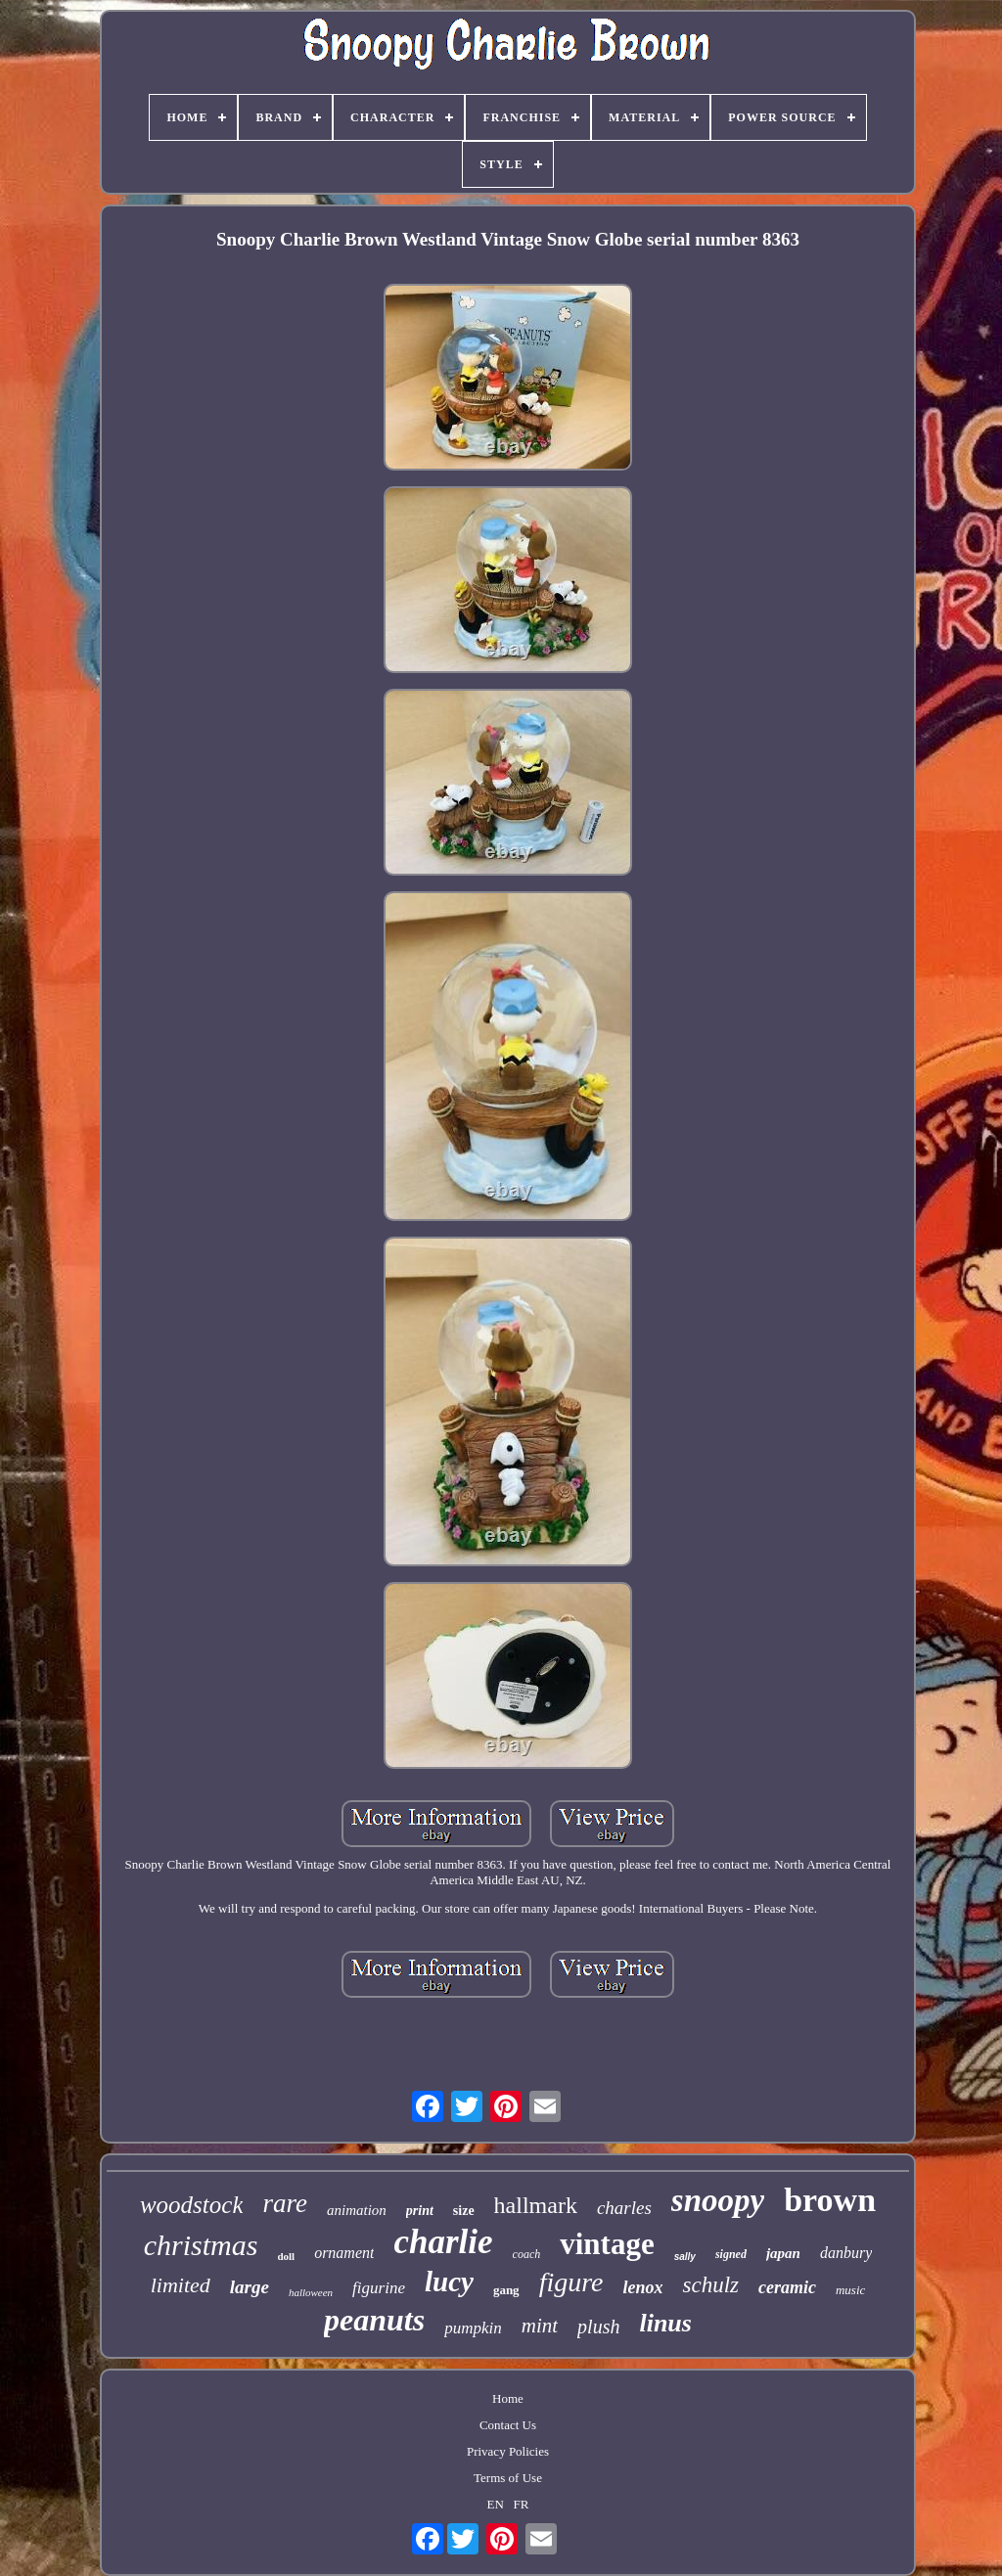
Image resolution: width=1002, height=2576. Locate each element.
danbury (846, 2252)
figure (571, 2282)
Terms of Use (508, 2477)
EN (495, 2504)
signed (731, 2254)
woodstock (192, 2205)
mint (540, 2325)
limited (180, 2285)
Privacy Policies (508, 2451)
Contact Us (507, 2425)
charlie (442, 2242)
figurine (378, 2288)
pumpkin (473, 2328)
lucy (449, 2281)
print (419, 2210)
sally (685, 2256)
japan (783, 2253)
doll (286, 2256)
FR (521, 2504)
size (464, 2210)
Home (508, 2398)
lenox (642, 2287)
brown (830, 2200)
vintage (607, 2244)
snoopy (717, 2200)
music (850, 2289)
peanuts (374, 2319)
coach (527, 2254)
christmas (201, 2245)
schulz (710, 2285)
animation (357, 2210)
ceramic (787, 2287)
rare (284, 2203)
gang (506, 2289)
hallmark (535, 2205)
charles (624, 2207)
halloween (311, 2292)
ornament (344, 2252)
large (249, 2287)
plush (598, 2326)
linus (665, 2323)
